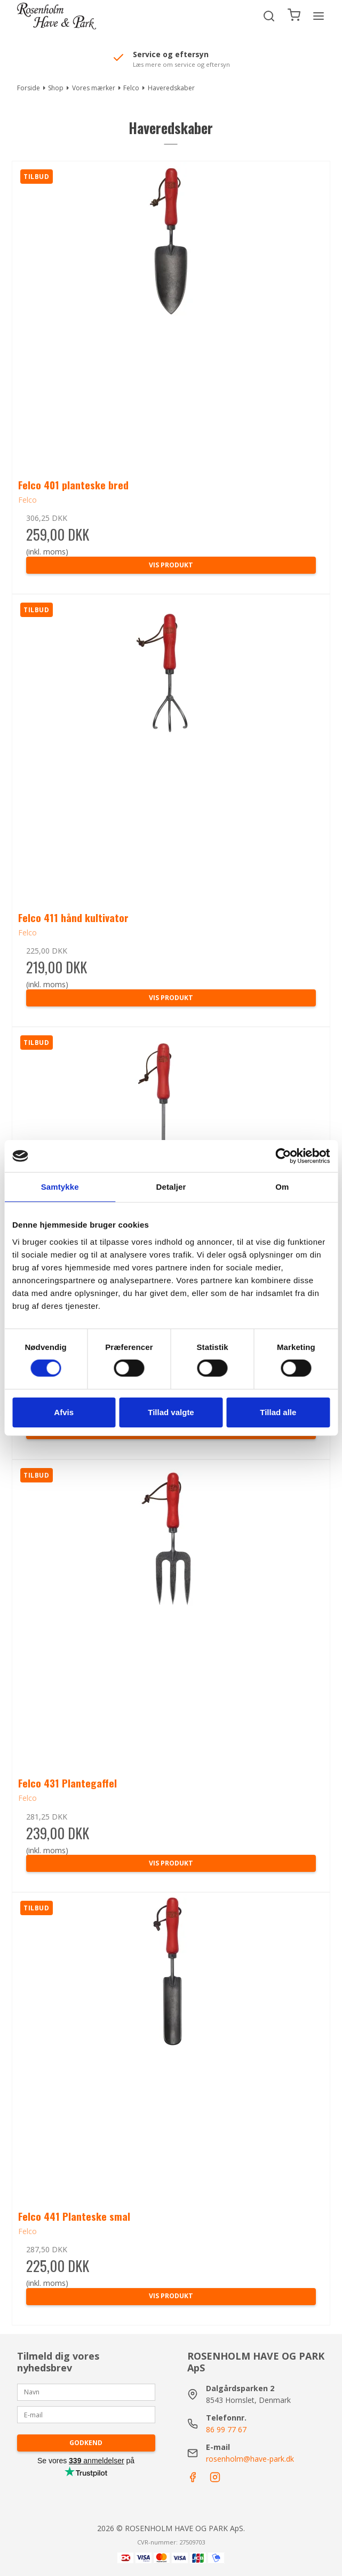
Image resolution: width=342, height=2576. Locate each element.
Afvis (64, 1412)
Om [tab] (282, 1186)
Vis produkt (171, 564)
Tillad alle (278, 1412)
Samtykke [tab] (60, 1186)
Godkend (85, 2442)
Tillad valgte (171, 1412)
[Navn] (86, 2391)
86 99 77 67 (226, 2429)
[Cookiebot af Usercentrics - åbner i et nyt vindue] (283, 1156)
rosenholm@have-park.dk (250, 2459)
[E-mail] (86, 2414)
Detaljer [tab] (171, 1186)
